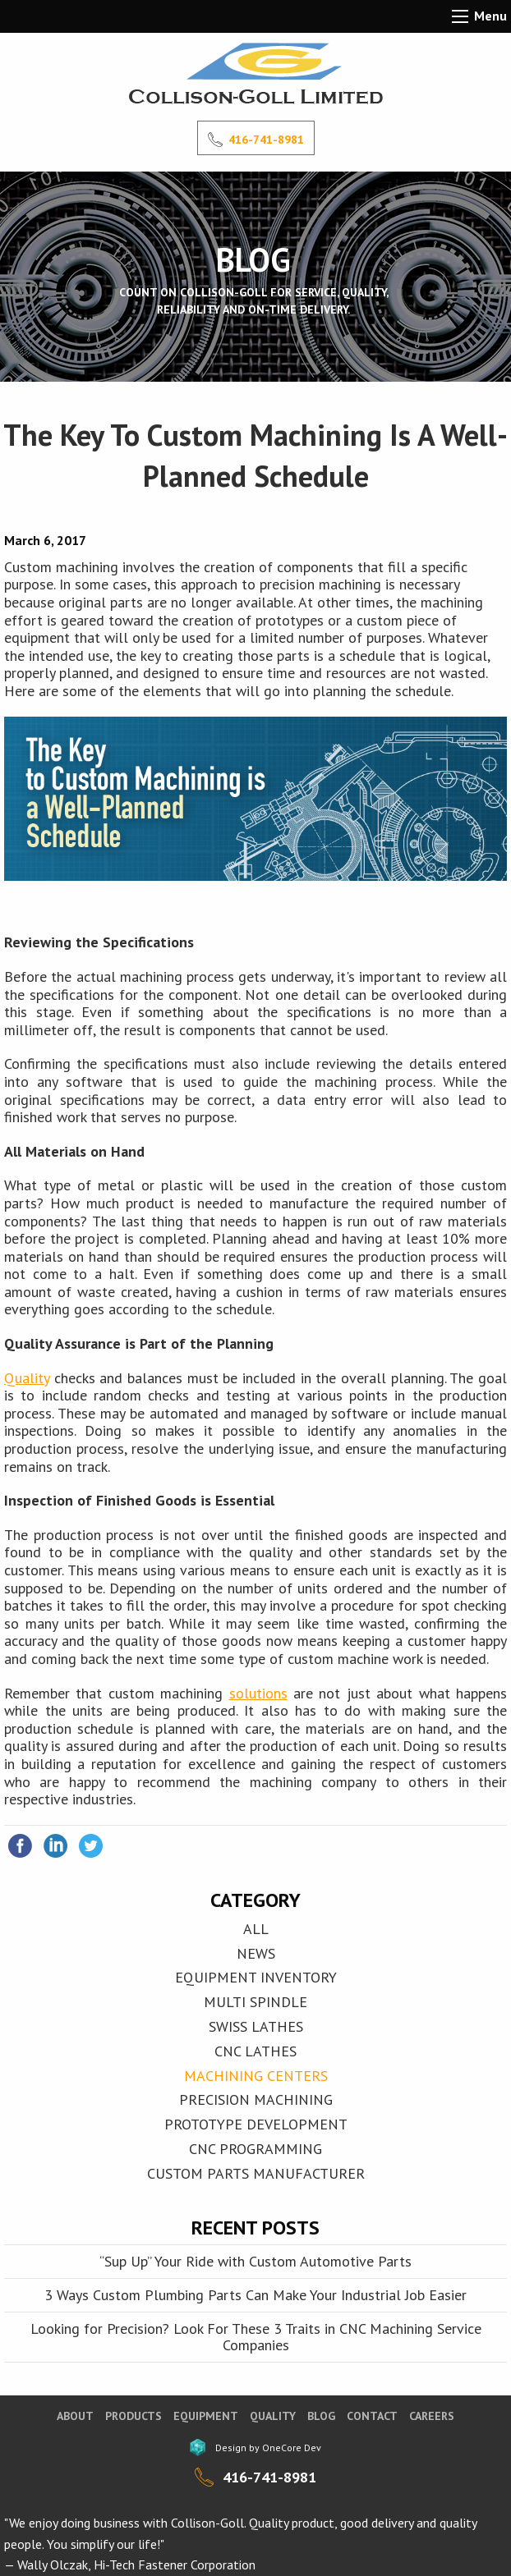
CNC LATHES (255, 2051)
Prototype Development (256, 2124)
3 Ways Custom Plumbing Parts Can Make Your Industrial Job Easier (255, 2294)
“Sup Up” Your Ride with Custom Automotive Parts (255, 2261)
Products (133, 2416)
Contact (372, 2416)
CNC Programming (255, 2148)
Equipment (205, 2416)
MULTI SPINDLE (255, 2001)
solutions (258, 1693)
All (256, 1928)
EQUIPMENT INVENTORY (256, 1977)
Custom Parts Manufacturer (256, 2173)
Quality (26, 1377)
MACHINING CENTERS (256, 2075)
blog (321, 2416)
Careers (431, 2416)
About (75, 2416)
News (256, 1953)
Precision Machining (256, 2099)
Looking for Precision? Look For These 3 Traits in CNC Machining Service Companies (255, 2336)
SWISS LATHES (256, 2026)
